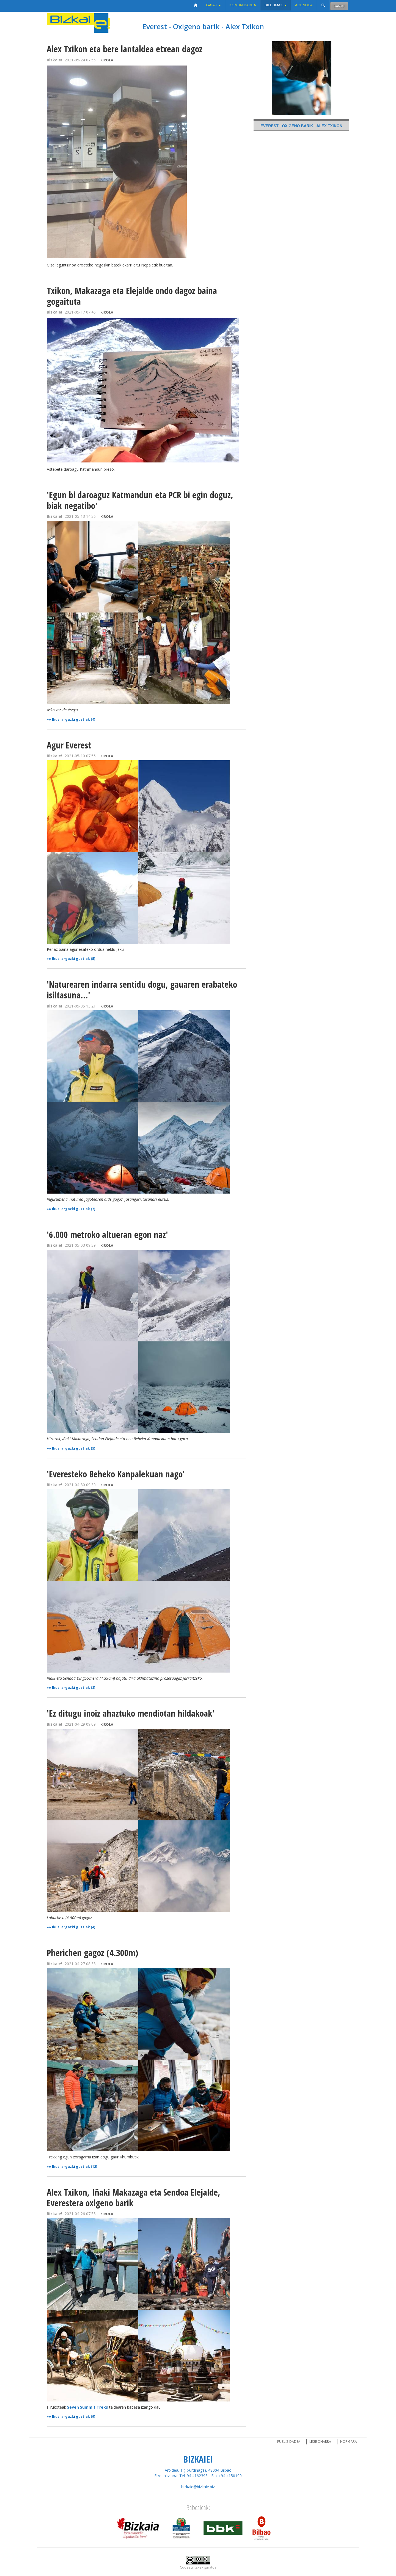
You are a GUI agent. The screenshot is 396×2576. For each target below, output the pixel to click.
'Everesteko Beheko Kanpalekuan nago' (116, 1474)
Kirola (106, 60)
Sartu (339, 6)
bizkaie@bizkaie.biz (198, 2486)
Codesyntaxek (191, 2567)
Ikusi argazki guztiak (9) (73, 2416)
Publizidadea (288, 2441)
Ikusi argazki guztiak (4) (73, 719)
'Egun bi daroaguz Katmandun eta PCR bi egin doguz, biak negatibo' (140, 500)
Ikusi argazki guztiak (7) (73, 1209)
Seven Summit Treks (87, 2407)
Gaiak (213, 5)
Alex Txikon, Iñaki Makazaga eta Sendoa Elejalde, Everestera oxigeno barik (133, 2197)
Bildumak (276, 5)
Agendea (304, 5)
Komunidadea (242, 5)
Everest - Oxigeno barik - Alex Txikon (203, 26)
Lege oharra (320, 2441)
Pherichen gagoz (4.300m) (92, 1953)
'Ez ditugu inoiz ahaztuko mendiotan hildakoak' (131, 1713)
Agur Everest (69, 745)
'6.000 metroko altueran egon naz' (107, 1234)
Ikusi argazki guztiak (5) (73, 958)
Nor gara (348, 2441)
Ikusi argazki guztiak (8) (73, 1687)
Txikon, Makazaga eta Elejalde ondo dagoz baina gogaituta (132, 296)
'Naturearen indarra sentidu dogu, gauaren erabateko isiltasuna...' (142, 989)
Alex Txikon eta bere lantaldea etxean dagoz (124, 49)
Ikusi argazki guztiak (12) (74, 2166)
